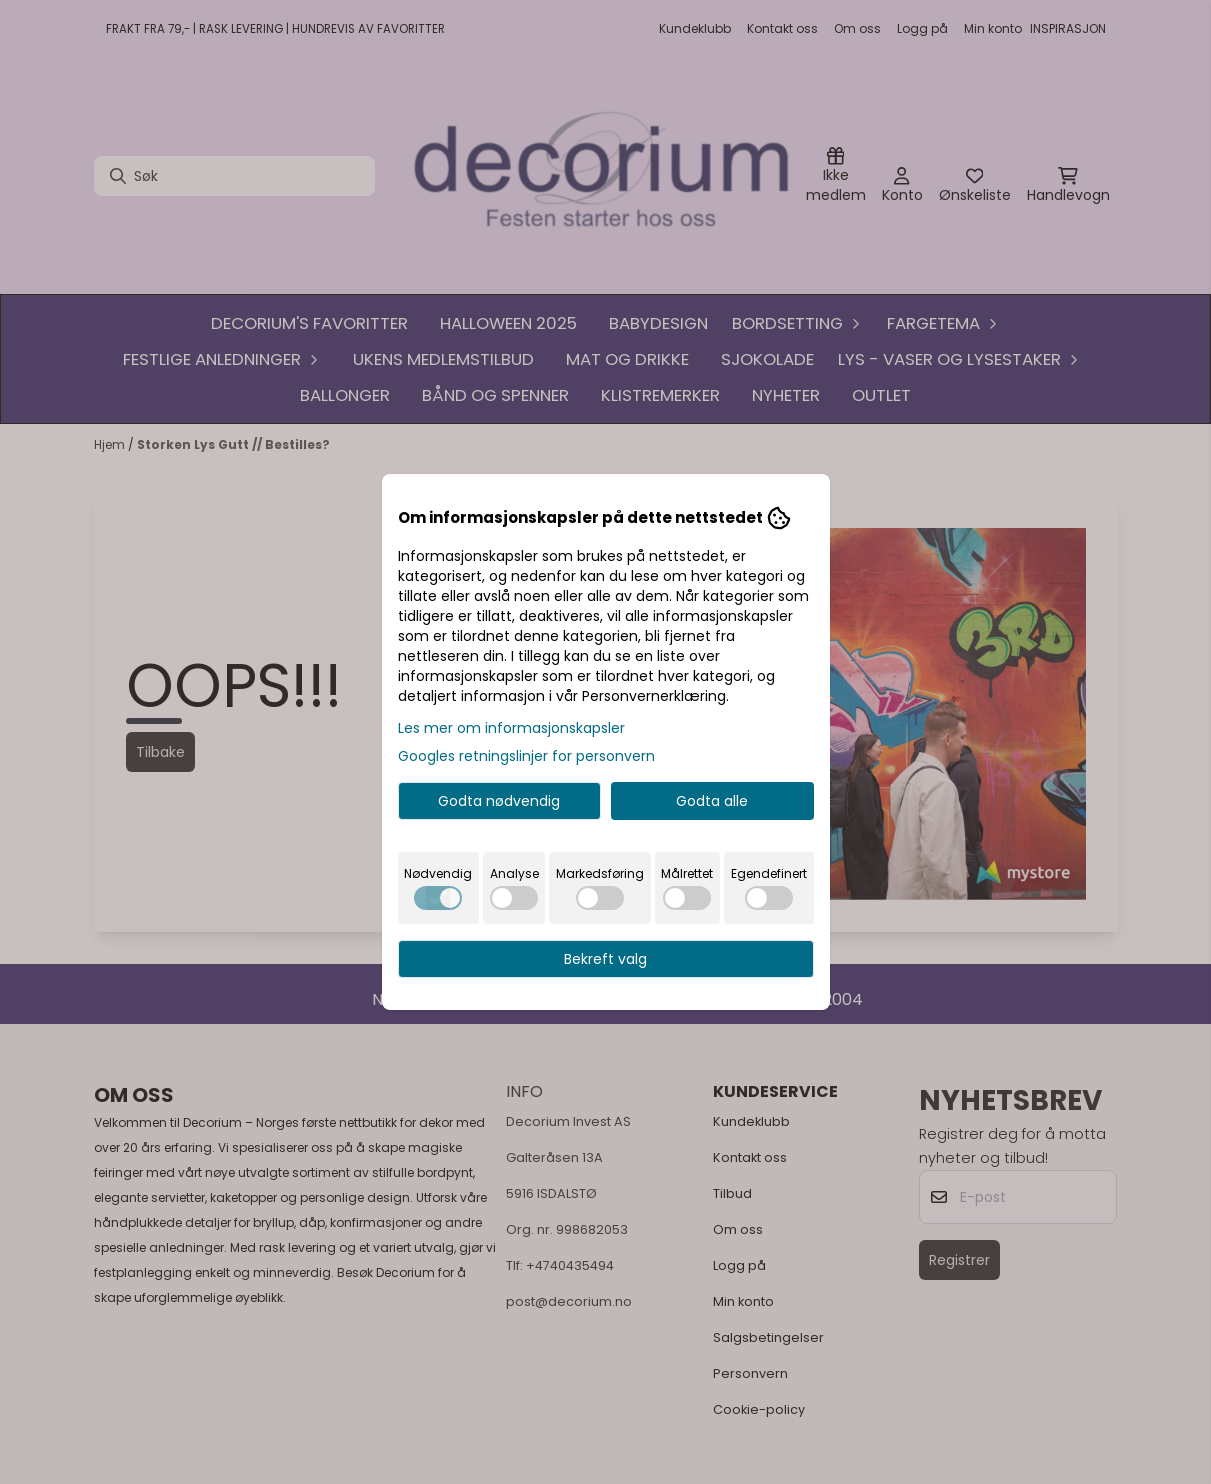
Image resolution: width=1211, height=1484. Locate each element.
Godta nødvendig (499, 801)
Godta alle (712, 801)
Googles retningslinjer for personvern (526, 756)
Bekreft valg (605, 959)
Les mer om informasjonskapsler (511, 728)
